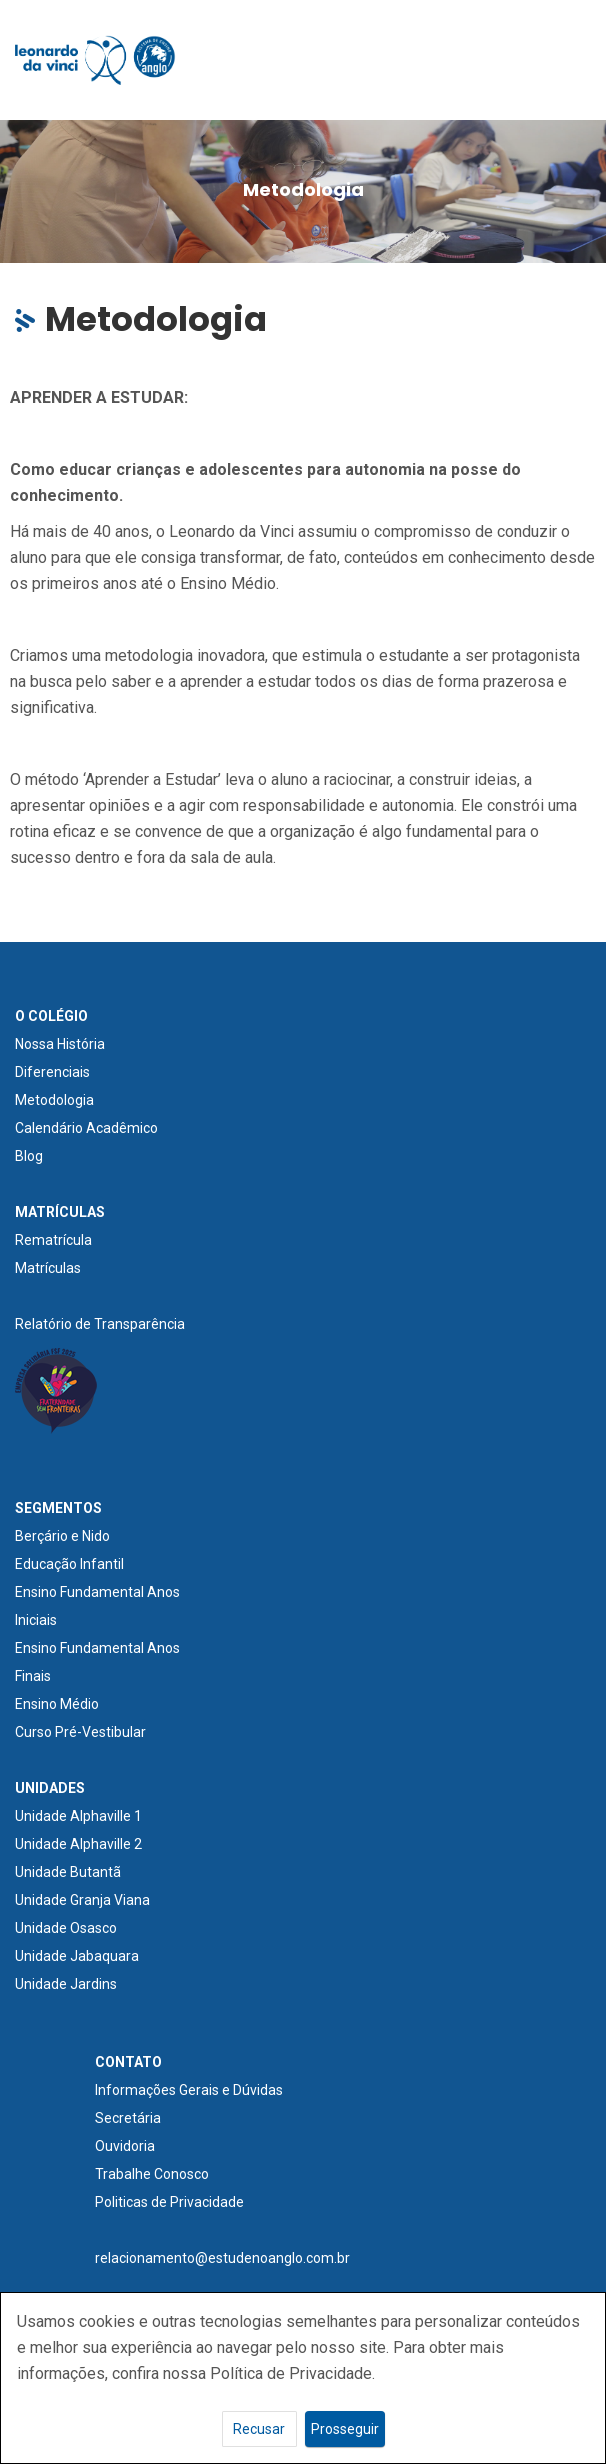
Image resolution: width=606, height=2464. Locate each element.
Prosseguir (345, 2429)
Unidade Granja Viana (82, 1900)
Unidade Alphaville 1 (78, 1816)
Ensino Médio (57, 1704)
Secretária (128, 2118)
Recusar (259, 2429)
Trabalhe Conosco (152, 2174)
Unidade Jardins (66, 1984)
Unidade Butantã (68, 1872)
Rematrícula (53, 1240)
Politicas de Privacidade (169, 2202)
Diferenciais (52, 1072)
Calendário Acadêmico (86, 1128)
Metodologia (54, 1100)
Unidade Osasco (66, 1928)
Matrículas (48, 1268)
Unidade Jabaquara (77, 1956)
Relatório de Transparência (100, 1324)
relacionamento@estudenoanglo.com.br (222, 2258)
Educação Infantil (69, 1564)
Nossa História (60, 1044)
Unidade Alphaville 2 (78, 1844)
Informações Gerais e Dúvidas (189, 2090)
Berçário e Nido (62, 1536)
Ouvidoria (125, 2146)
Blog (29, 1156)
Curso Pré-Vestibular (80, 1732)
